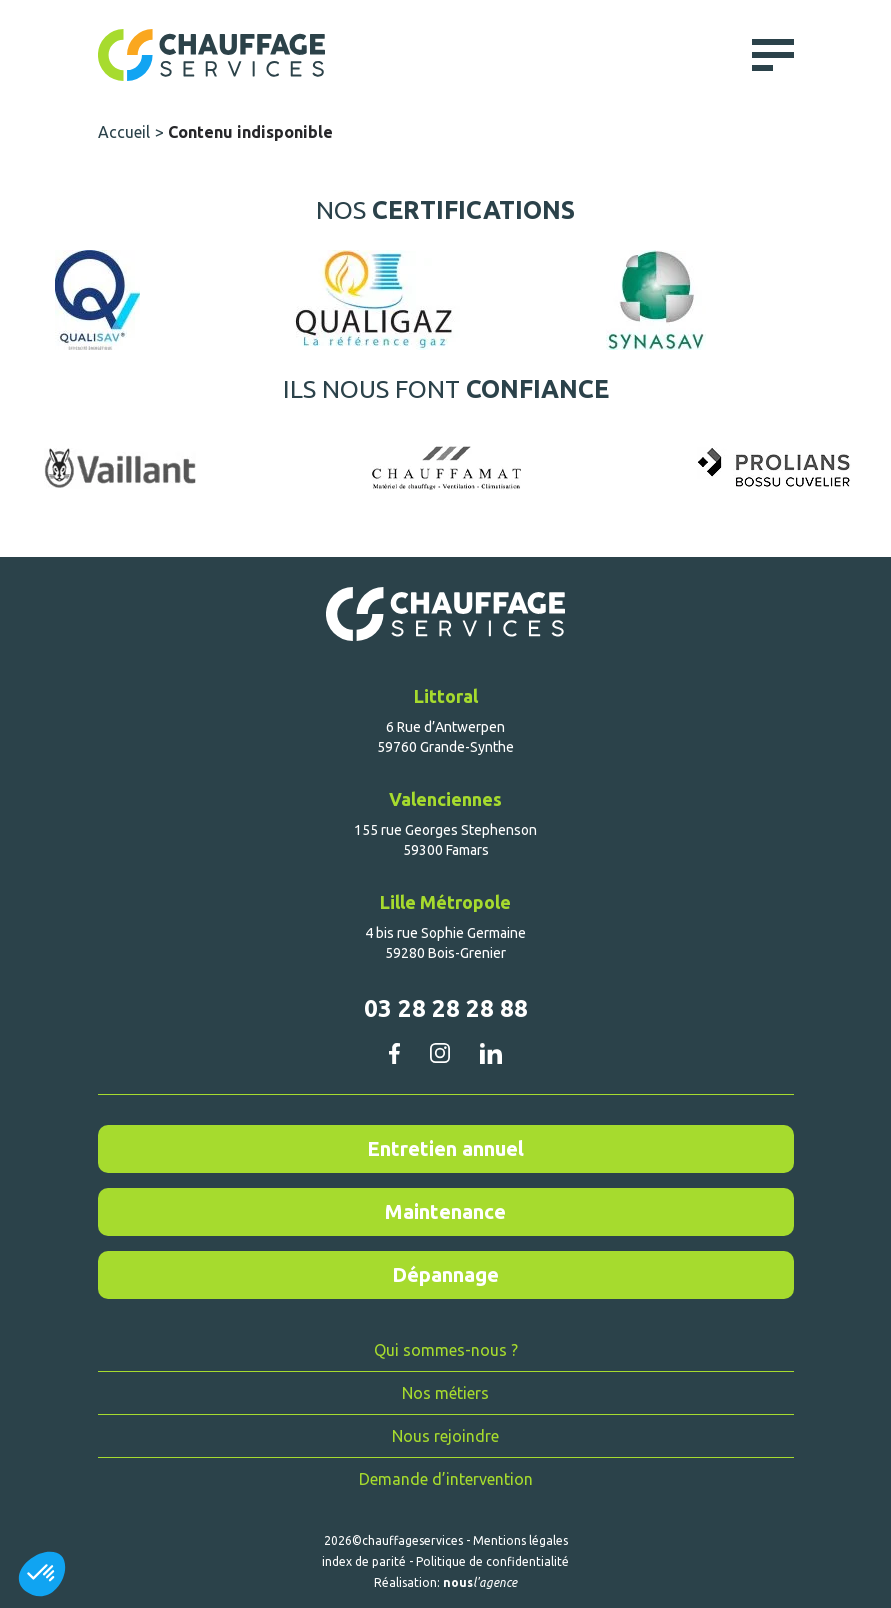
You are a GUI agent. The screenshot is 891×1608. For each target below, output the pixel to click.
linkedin (490, 1053)
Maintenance (445, 1211)
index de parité (364, 1561)
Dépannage (445, 1274)
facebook (394, 1053)
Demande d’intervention (446, 1479)
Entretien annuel (445, 1148)
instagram (440, 1053)
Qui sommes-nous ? (446, 1350)
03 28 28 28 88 (446, 1008)
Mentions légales (520, 1540)
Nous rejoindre (445, 1436)
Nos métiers (445, 1393)
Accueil (124, 132)
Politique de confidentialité (492, 1561)
